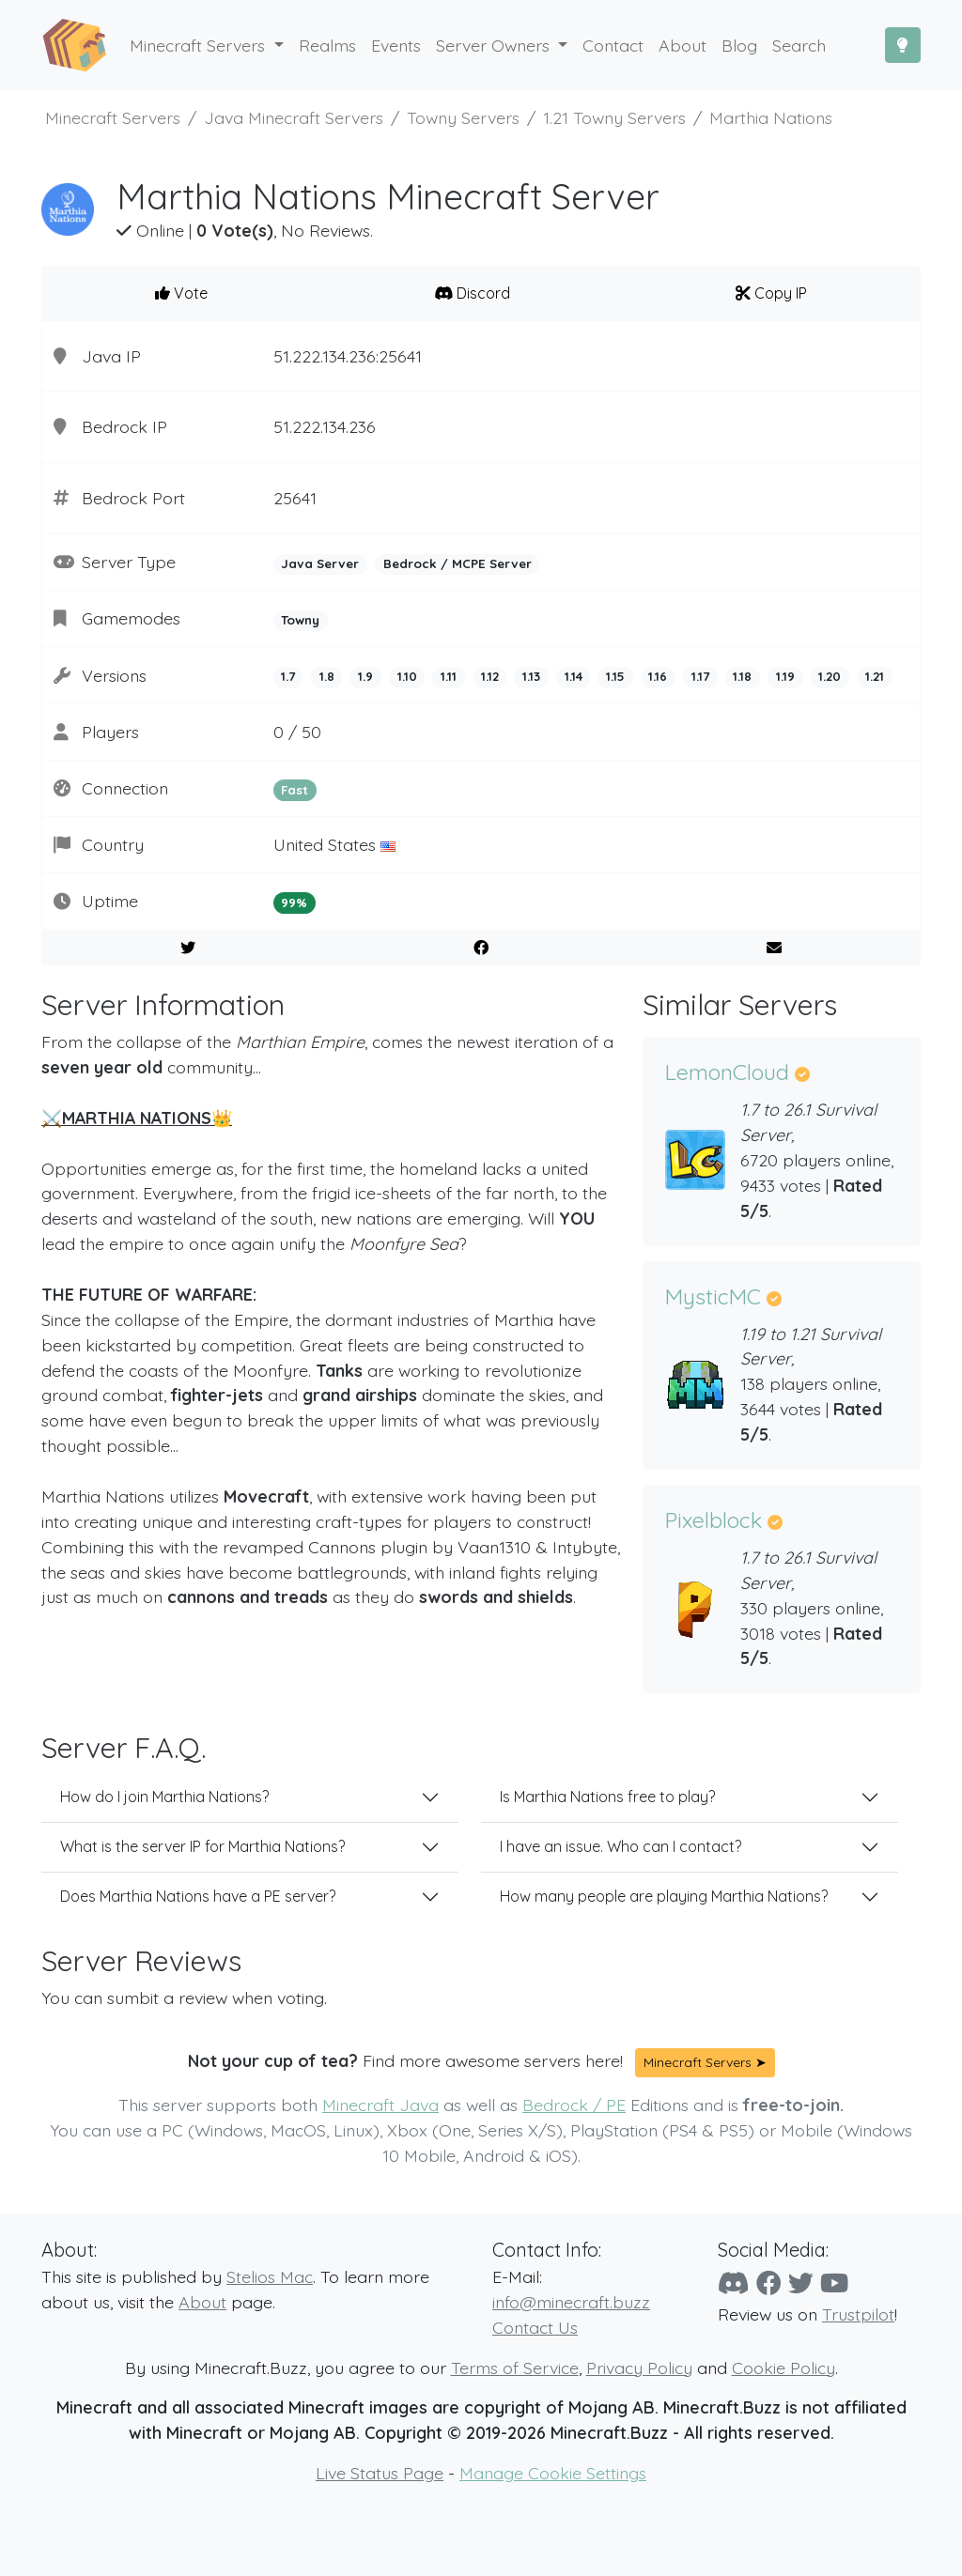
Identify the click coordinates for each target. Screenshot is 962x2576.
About (202, 2301)
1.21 (874, 676)
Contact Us (535, 2327)
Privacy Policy (639, 2367)
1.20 (829, 676)
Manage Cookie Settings (552, 2472)
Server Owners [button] (495, 45)
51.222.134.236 (324, 426)
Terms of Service (515, 2367)
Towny (300, 619)
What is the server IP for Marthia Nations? (202, 1846)
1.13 (531, 676)
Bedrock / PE (574, 2104)
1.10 (407, 676)
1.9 (365, 676)
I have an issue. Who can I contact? (620, 1846)
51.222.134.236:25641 (347, 356)
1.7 (288, 676)
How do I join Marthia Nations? (164, 1796)
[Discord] (734, 2283)
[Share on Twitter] (188, 947)
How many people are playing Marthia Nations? (664, 1896)
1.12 (490, 676)
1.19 (785, 676)
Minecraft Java (380, 2104)
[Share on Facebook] (481, 947)
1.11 (449, 676)
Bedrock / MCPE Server (457, 563)
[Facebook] (769, 2283)
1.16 (657, 676)
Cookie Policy (783, 2367)
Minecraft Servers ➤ (705, 2062)
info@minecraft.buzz (571, 2301)
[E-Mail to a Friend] (774, 947)
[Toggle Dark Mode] (903, 45)
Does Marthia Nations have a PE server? (197, 1896)
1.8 (326, 676)
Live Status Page (379, 2472)
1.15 (615, 676)
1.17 (700, 676)
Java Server (320, 563)
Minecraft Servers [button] (200, 45)
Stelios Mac (269, 2276)
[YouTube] (834, 2283)
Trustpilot (858, 2314)
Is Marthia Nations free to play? (607, 1796)
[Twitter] (801, 2283)
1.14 (573, 676)
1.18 (742, 676)
